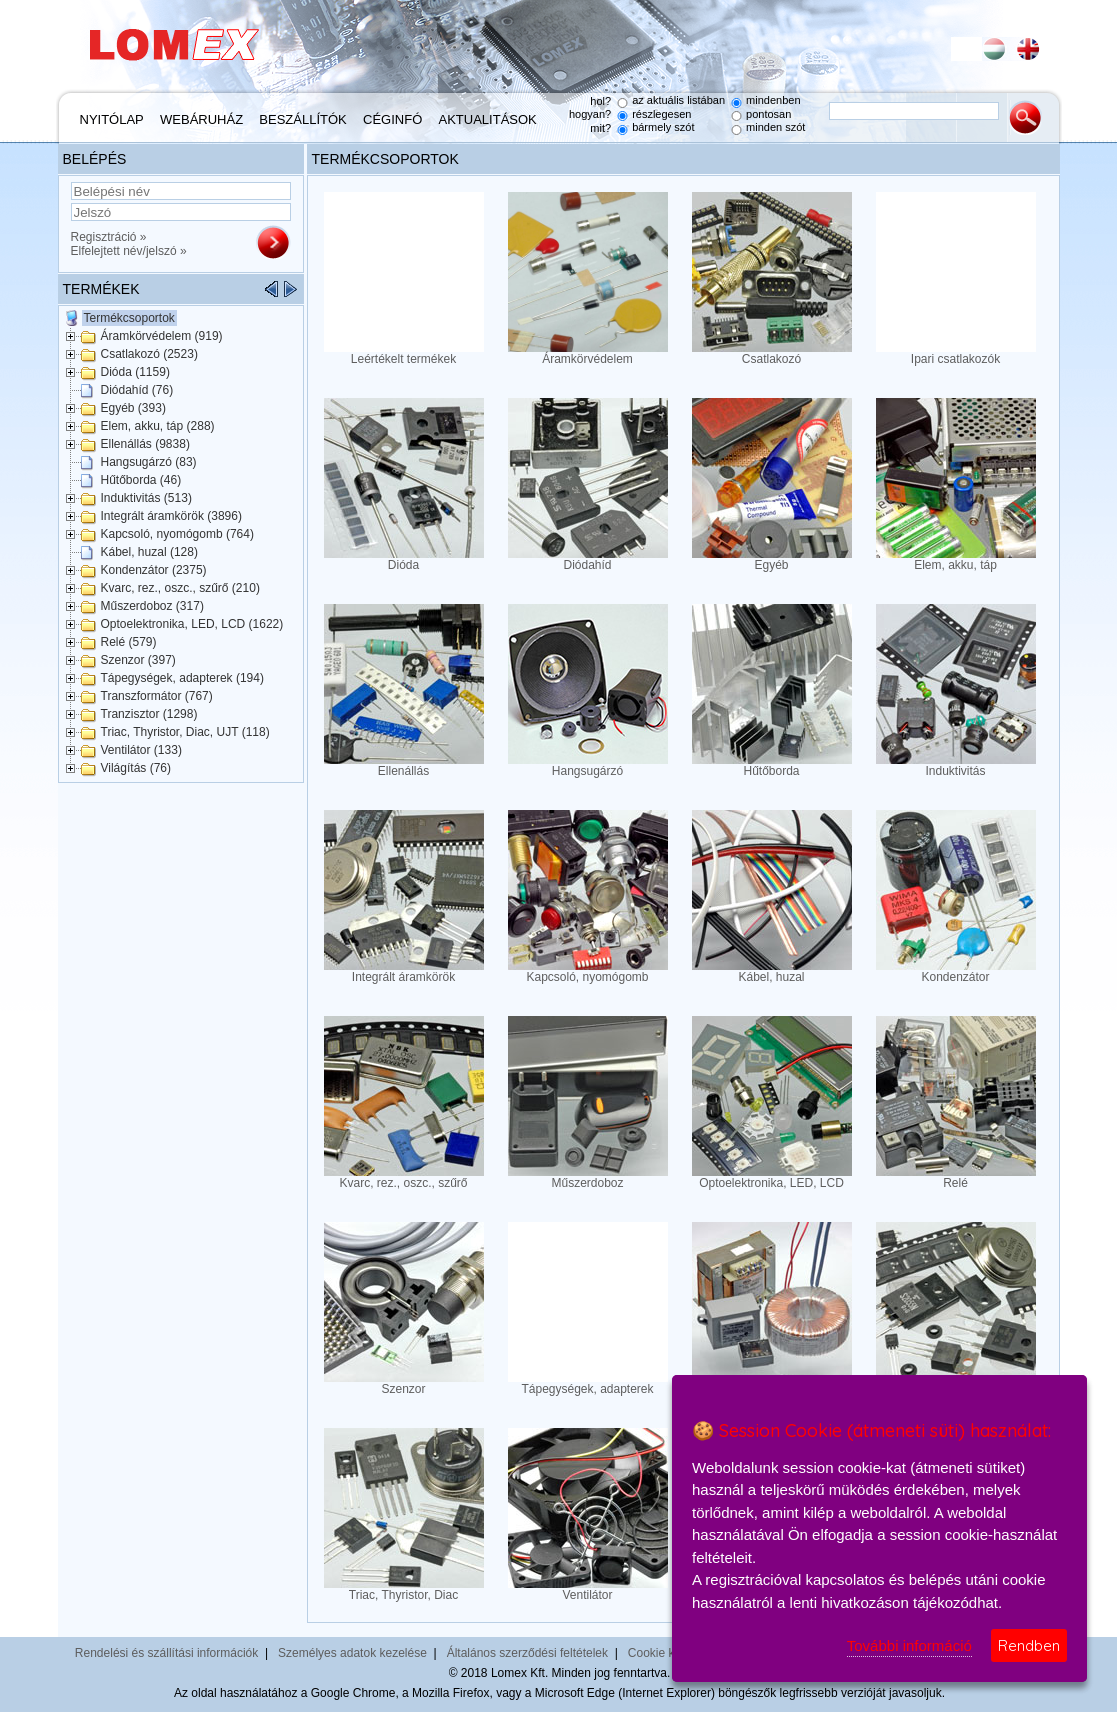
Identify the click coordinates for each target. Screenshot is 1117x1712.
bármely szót (663, 127)
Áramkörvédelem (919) (162, 336)
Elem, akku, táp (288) (158, 426)
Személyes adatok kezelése (352, 1653)
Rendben (1029, 1645)
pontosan (768, 114)
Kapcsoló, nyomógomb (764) (177, 534)
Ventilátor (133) (141, 750)
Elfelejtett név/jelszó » (129, 251)
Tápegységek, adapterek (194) (182, 678)
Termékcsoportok (129, 318)
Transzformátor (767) (157, 696)
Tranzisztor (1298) (149, 714)
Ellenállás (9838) (145, 444)
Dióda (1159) (135, 372)
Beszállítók (302, 119)
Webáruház (201, 119)
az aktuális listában (678, 100)
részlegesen (661, 114)
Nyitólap (112, 119)
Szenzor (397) (138, 660)
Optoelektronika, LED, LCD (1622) (192, 624)
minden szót (775, 127)
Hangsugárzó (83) (149, 462)
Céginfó (392, 119)
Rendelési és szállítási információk (166, 1653)
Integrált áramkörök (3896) (171, 516)
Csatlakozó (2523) (149, 354)
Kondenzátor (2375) (154, 570)
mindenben (773, 100)
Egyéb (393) (133, 408)
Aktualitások (488, 119)
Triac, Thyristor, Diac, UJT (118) (185, 732)
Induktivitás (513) (146, 498)
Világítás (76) (136, 768)
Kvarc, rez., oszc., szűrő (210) (180, 588)
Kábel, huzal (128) (149, 552)
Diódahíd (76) (137, 390)
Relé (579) (129, 642)
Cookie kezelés (668, 1653)
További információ (909, 1645)
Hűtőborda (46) (141, 480)
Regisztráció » (109, 237)
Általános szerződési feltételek (527, 1653)
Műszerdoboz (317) (152, 606)
